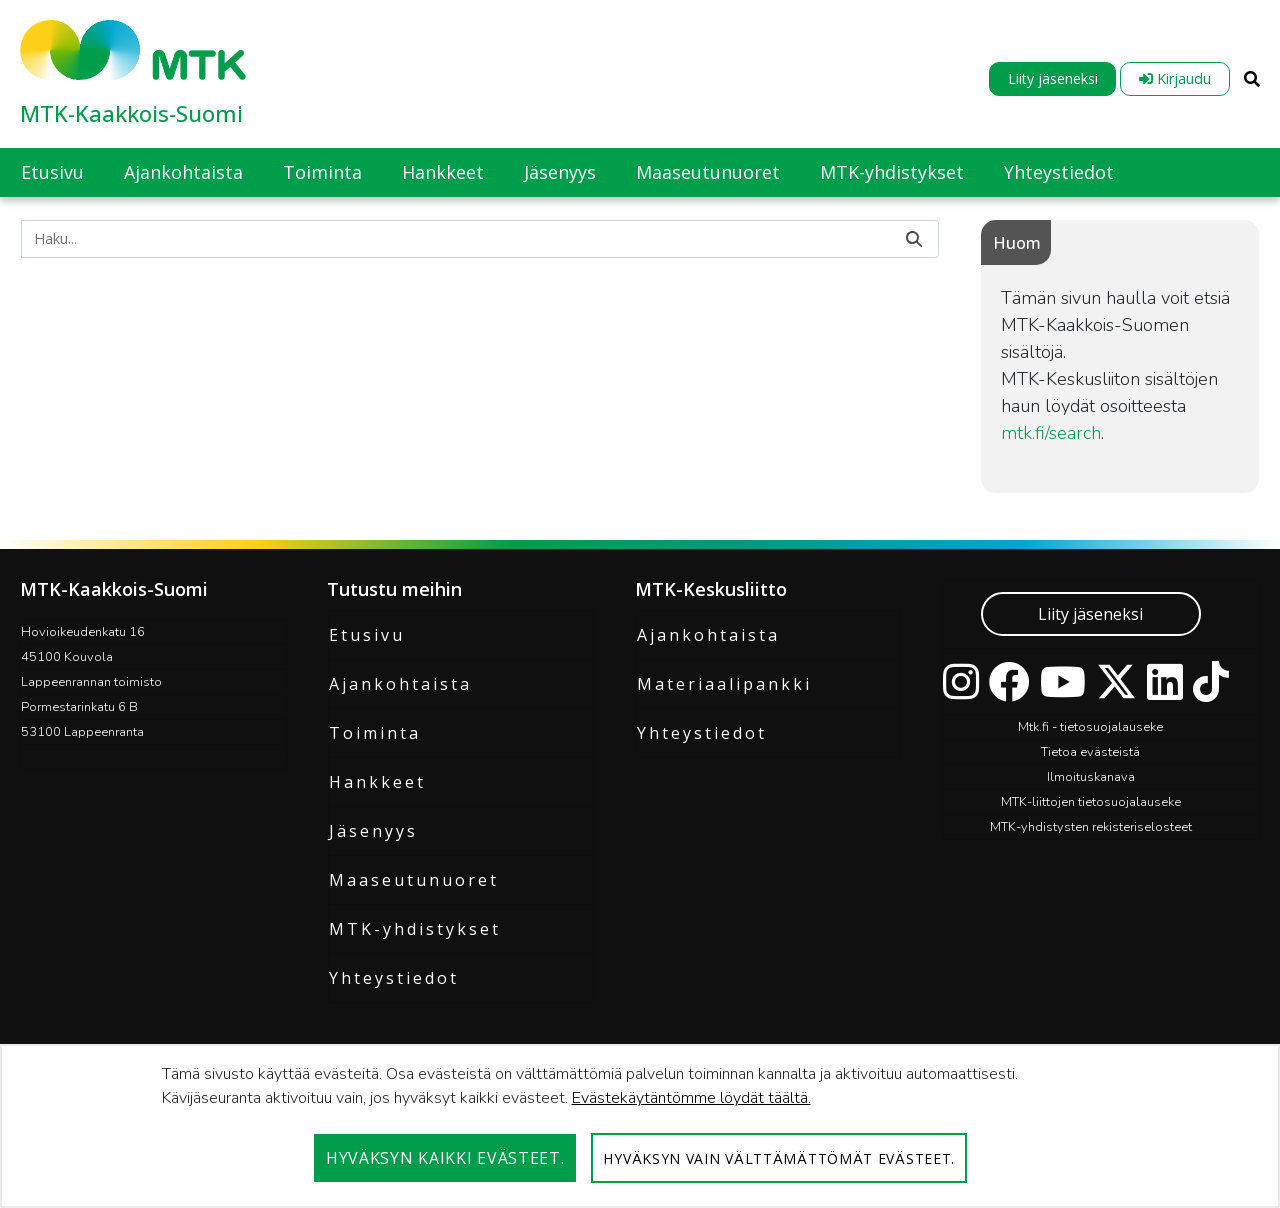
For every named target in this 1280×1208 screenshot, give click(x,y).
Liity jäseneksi (1053, 78)
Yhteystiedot (394, 978)
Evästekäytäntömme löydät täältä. (691, 1098)
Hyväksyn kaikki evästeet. (445, 1158)
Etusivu (367, 635)
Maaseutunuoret (414, 880)
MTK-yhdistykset (415, 929)
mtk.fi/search (1051, 433)
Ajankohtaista (400, 684)
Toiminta (375, 733)
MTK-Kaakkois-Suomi (131, 113)
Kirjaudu (1175, 78)
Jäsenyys (373, 831)
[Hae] (455, 239)
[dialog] (640, 1126)
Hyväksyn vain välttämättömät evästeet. (779, 1158)
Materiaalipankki (724, 684)
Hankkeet (377, 782)
